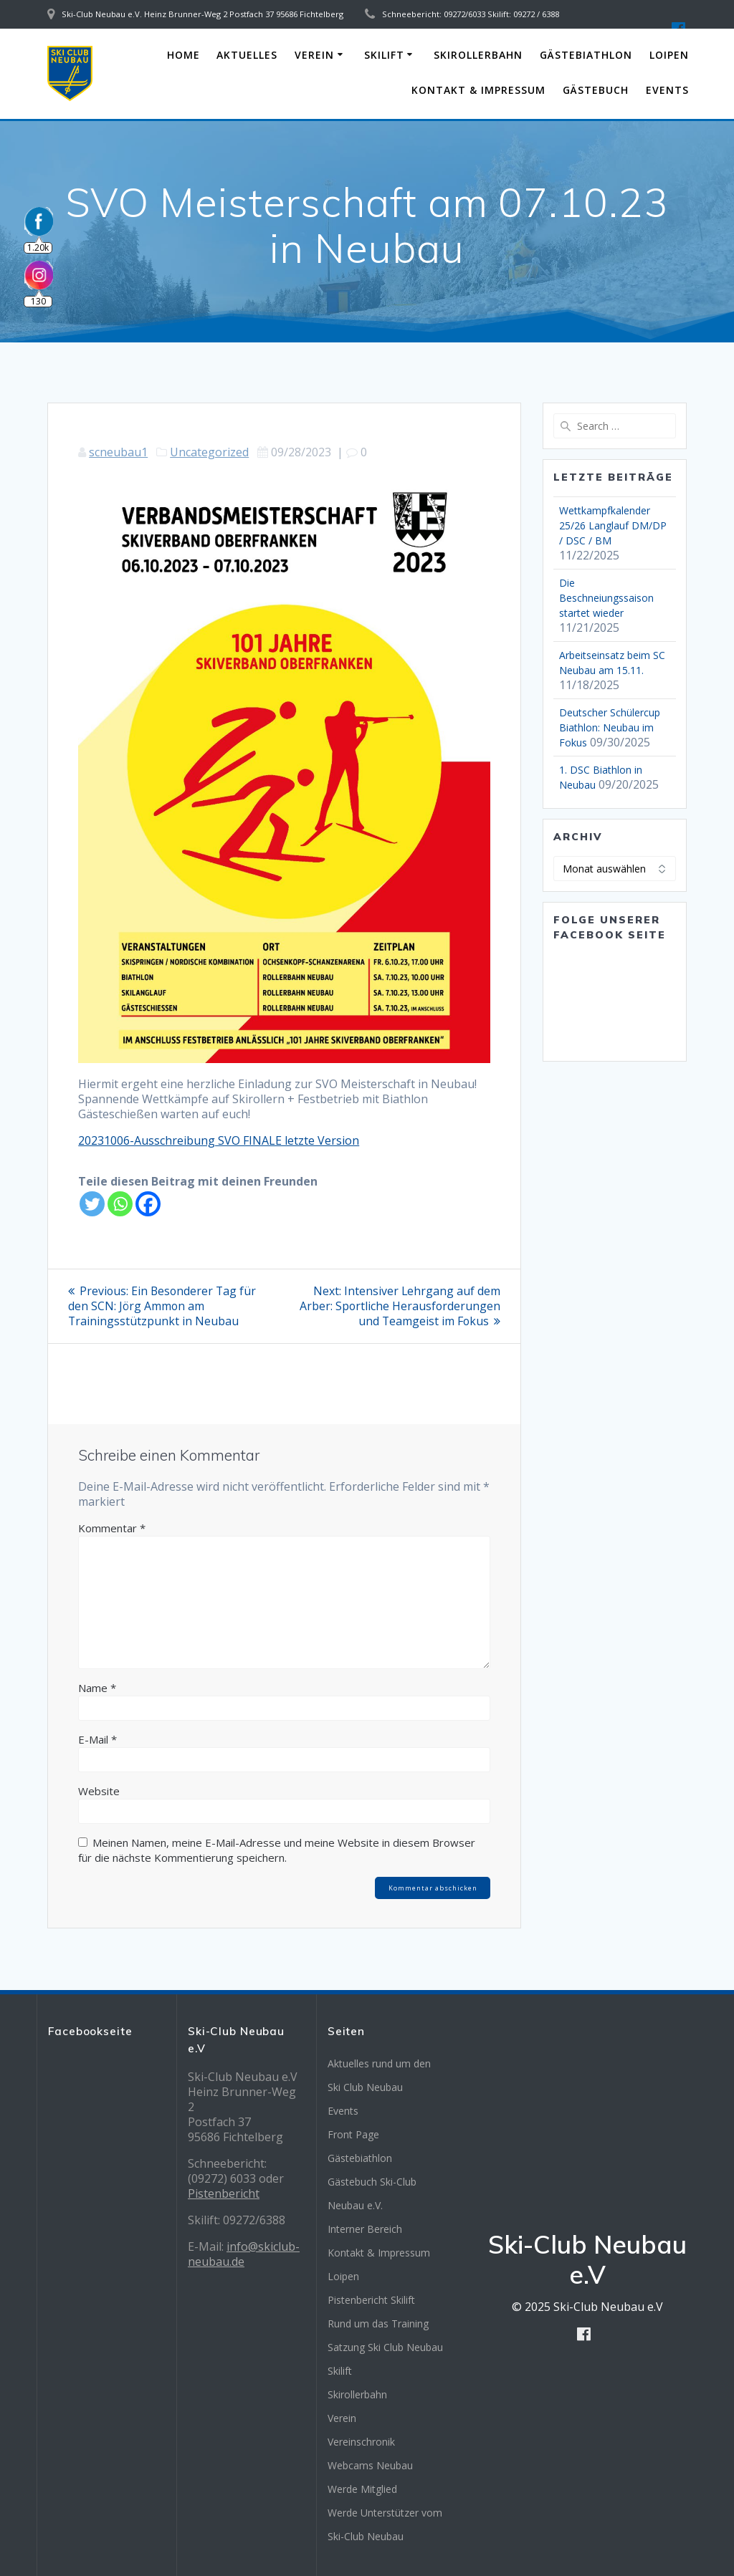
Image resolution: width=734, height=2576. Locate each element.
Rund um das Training (378, 2323)
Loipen (669, 55)
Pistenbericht (223, 2193)
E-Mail (97, 1739)
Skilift (384, 55)
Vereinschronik (361, 2441)
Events (667, 90)
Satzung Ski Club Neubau (385, 2347)
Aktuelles (246, 55)
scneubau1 (118, 452)
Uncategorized (209, 452)
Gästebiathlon (586, 55)
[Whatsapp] (120, 1203)
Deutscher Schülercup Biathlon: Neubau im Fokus (609, 727)
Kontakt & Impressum (478, 90)
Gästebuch (596, 90)
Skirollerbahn (478, 55)
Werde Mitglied (362, 2489)
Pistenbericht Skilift (371, 2300)
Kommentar (112, 1528)
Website (99, 1791)
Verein (314, 55)
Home (183, 55)
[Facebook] (148, 1203)
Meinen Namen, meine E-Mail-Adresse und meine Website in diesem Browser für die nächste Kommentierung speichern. (276, 1850)
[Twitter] (92, 1203)
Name (97, 1688)
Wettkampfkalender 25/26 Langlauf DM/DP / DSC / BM (613, 525)
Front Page (353, 2134)
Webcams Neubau (370, 2465)
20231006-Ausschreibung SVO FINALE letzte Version (218, 1140)
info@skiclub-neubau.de (244, 2254)
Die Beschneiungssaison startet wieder (606, 598)
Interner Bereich (365, 2229)
